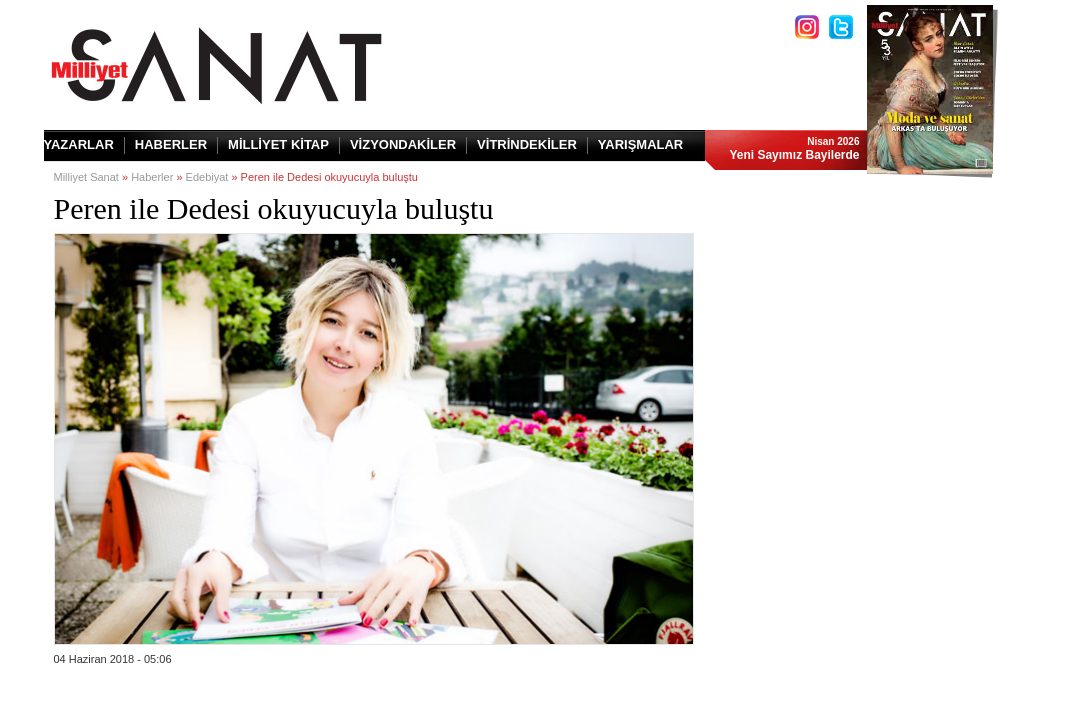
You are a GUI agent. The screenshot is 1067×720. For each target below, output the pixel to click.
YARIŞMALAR (640, 144)
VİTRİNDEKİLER (527, 144)
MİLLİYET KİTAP (278, 144)
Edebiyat (207, 177)
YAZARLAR (79, 144)
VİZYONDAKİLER (403, 144)
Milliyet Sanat (86, 177)
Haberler (152, 177)
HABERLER (171, 144)
